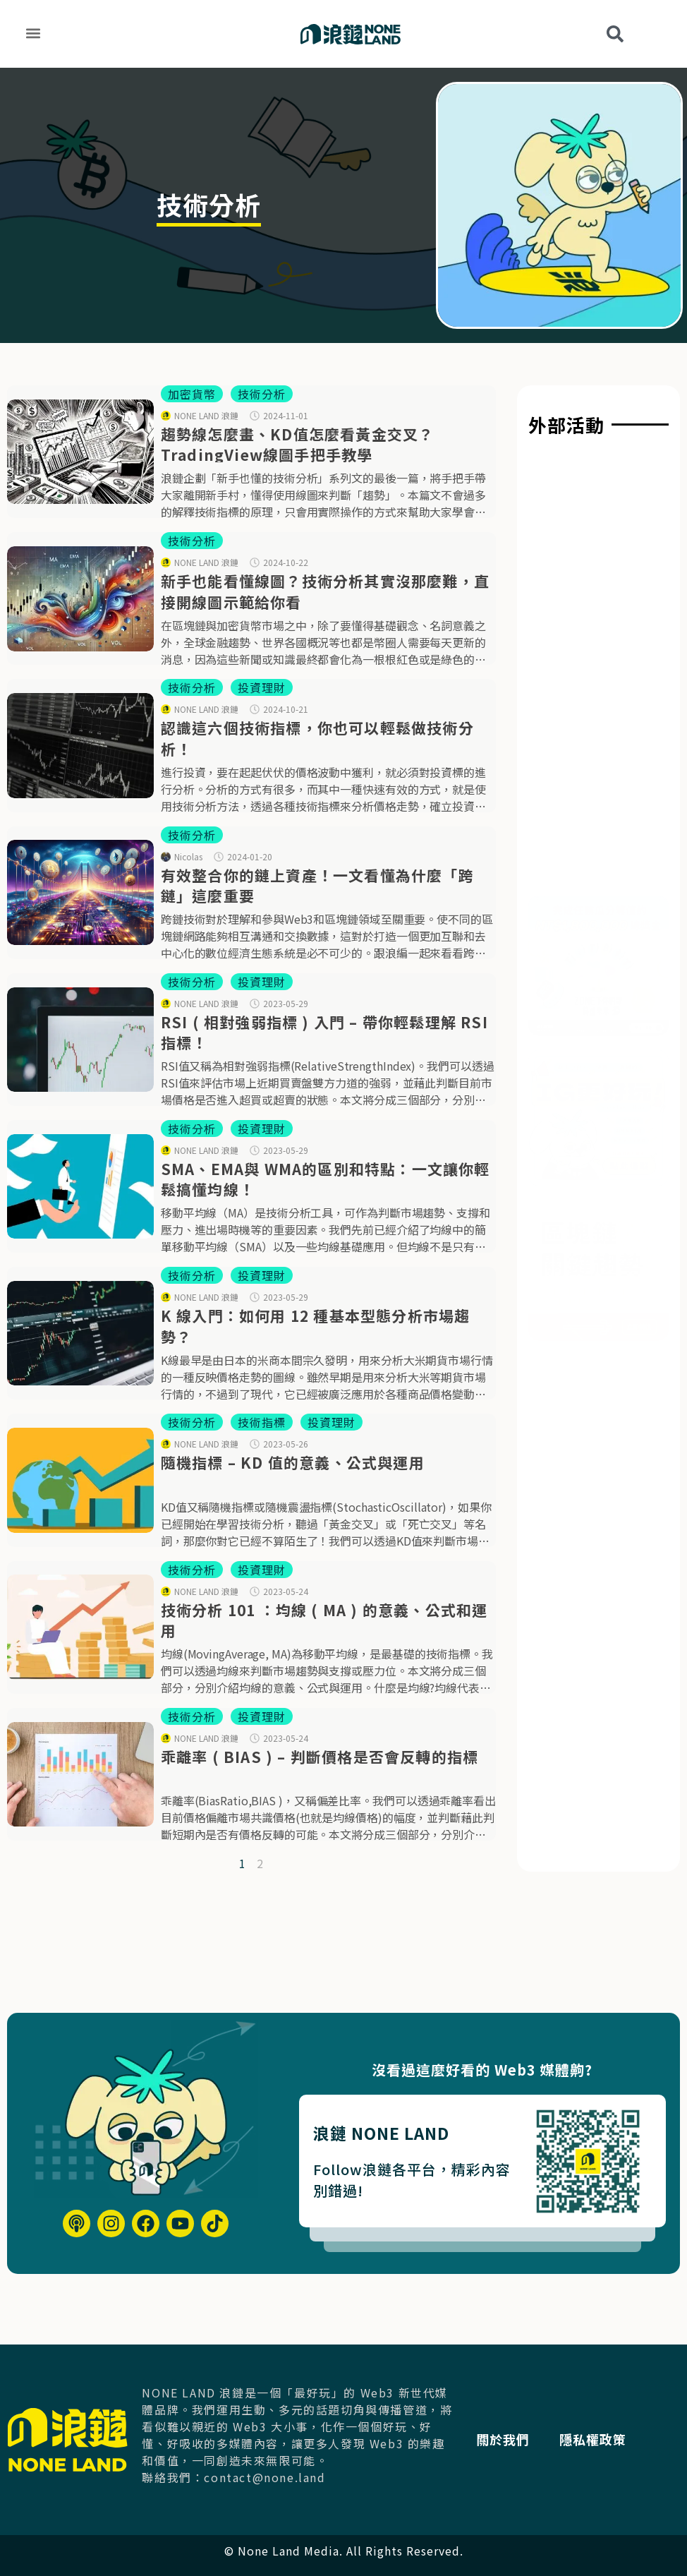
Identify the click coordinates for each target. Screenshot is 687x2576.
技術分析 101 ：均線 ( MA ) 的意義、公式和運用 (324, 1620)
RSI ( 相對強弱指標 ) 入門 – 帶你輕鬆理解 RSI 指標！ (324, 1032)
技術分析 (262, 393)
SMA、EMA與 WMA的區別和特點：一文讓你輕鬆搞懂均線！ (325, 1179)
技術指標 (262, 1422)
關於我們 (513, 2439)
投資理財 (262, 687)
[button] (32, 32)
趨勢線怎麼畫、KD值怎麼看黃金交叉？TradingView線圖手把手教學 (297, 444)
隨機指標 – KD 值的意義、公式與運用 (293, 1462)
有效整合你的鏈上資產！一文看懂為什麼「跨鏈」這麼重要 (317, 885)
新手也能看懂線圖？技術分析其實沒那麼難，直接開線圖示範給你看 (325, 591)
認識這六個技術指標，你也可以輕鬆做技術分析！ (317, 738)
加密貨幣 (192, 393)
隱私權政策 (608, 2439)
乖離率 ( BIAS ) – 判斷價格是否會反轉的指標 (319, 1756)
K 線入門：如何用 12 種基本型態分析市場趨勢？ (315, 1326)
